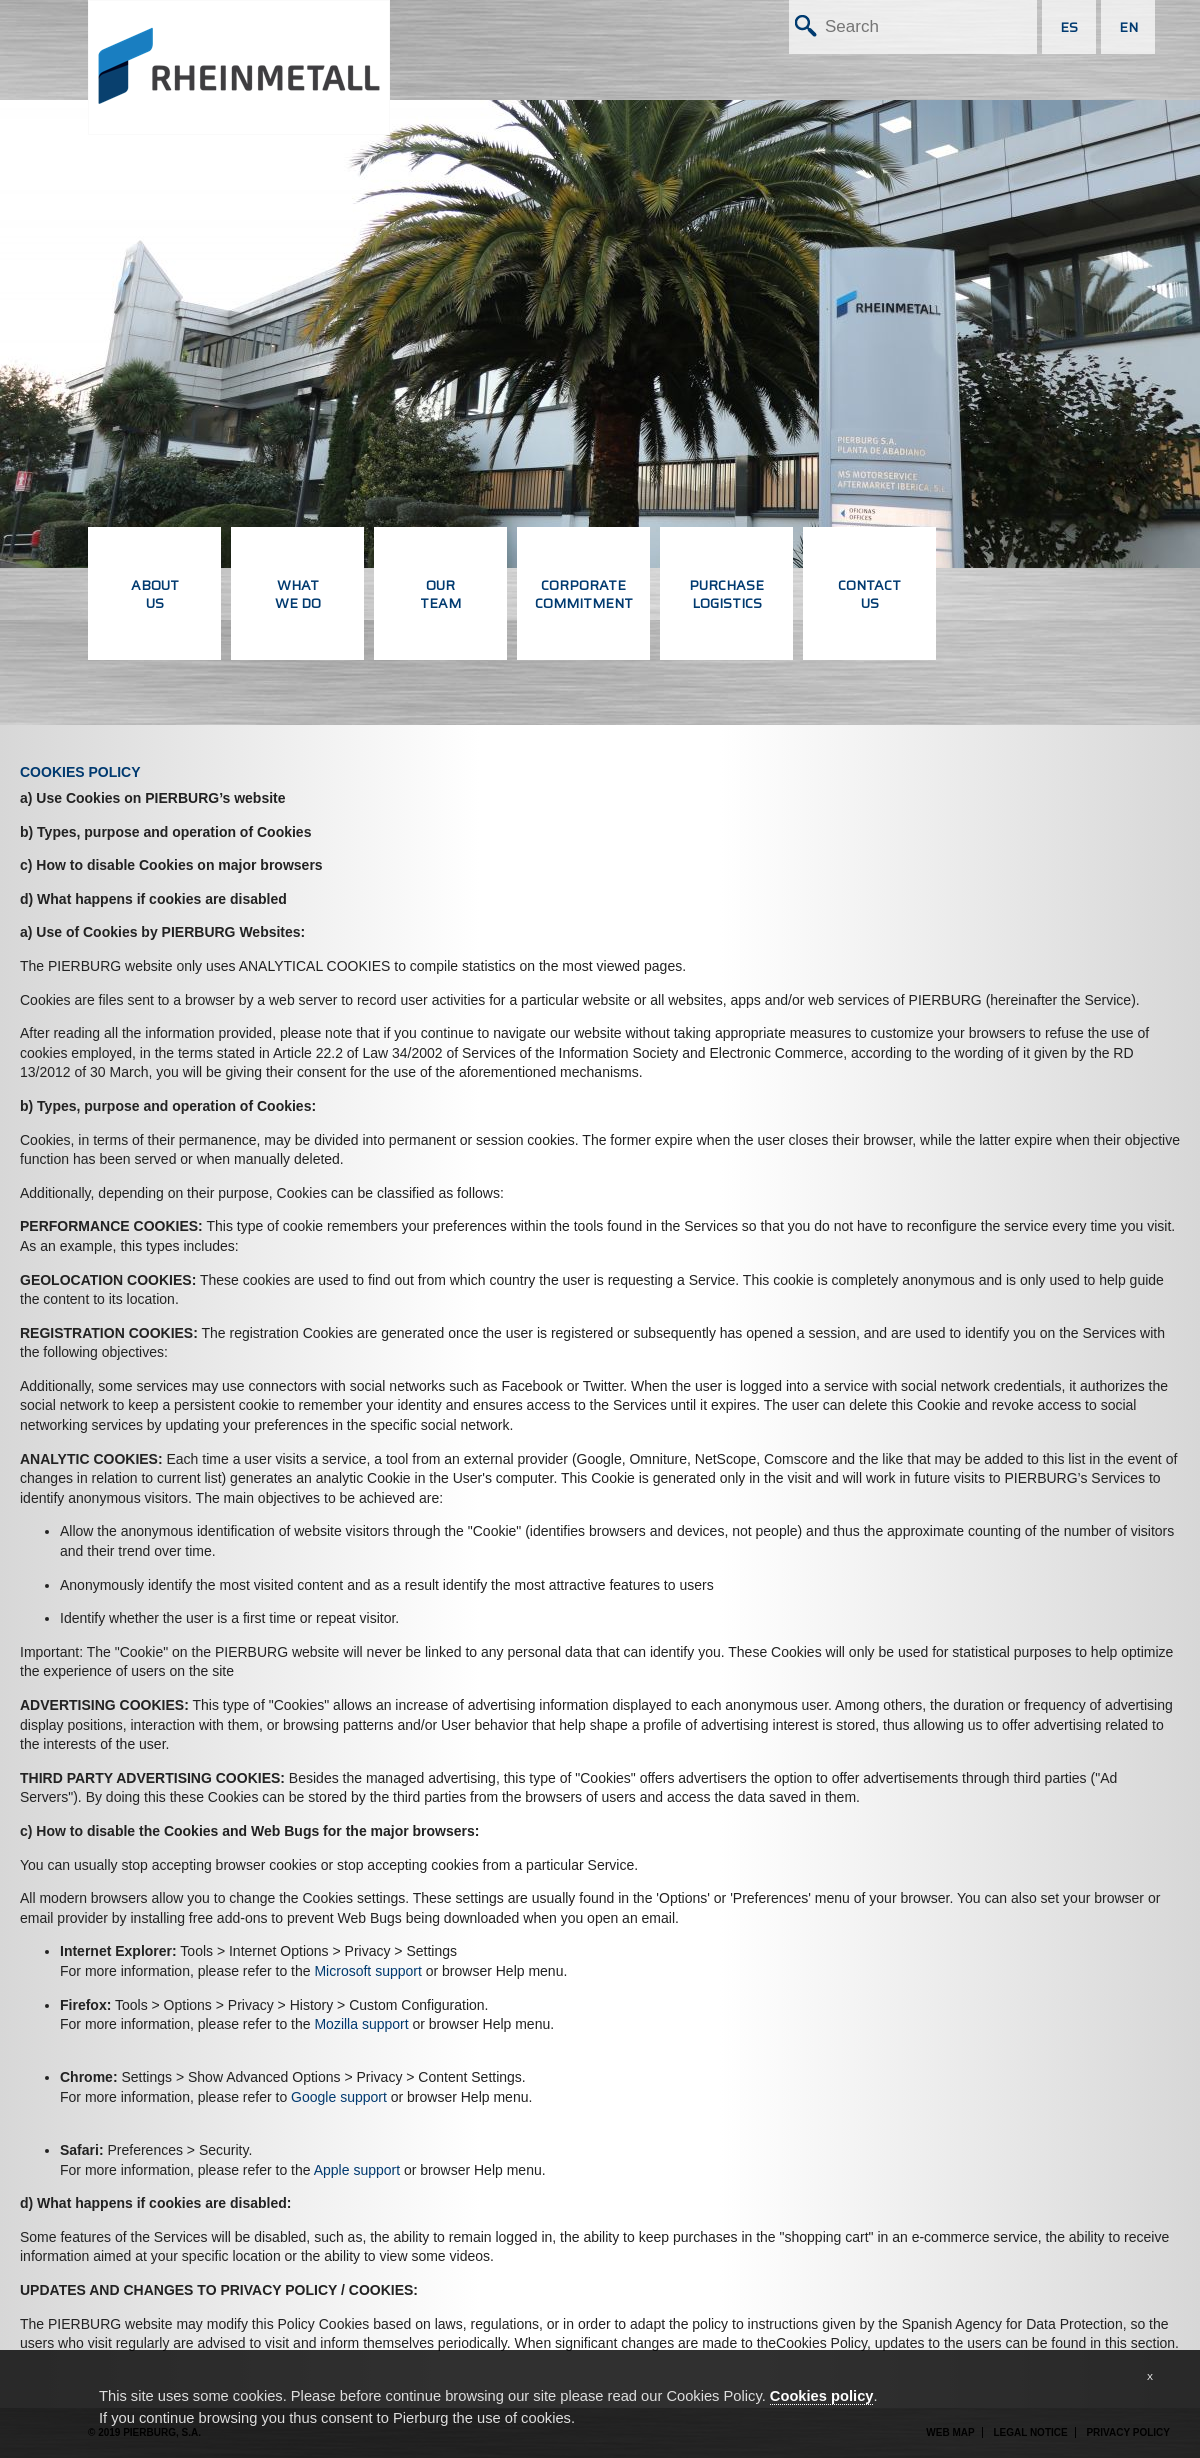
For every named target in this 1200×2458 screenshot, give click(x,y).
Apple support (357, 2170)
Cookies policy (822, 2396)
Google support (339, 2097)
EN (1128, 27)
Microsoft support (367, 1971)
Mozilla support (361, 2024)
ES (1069, 27)
